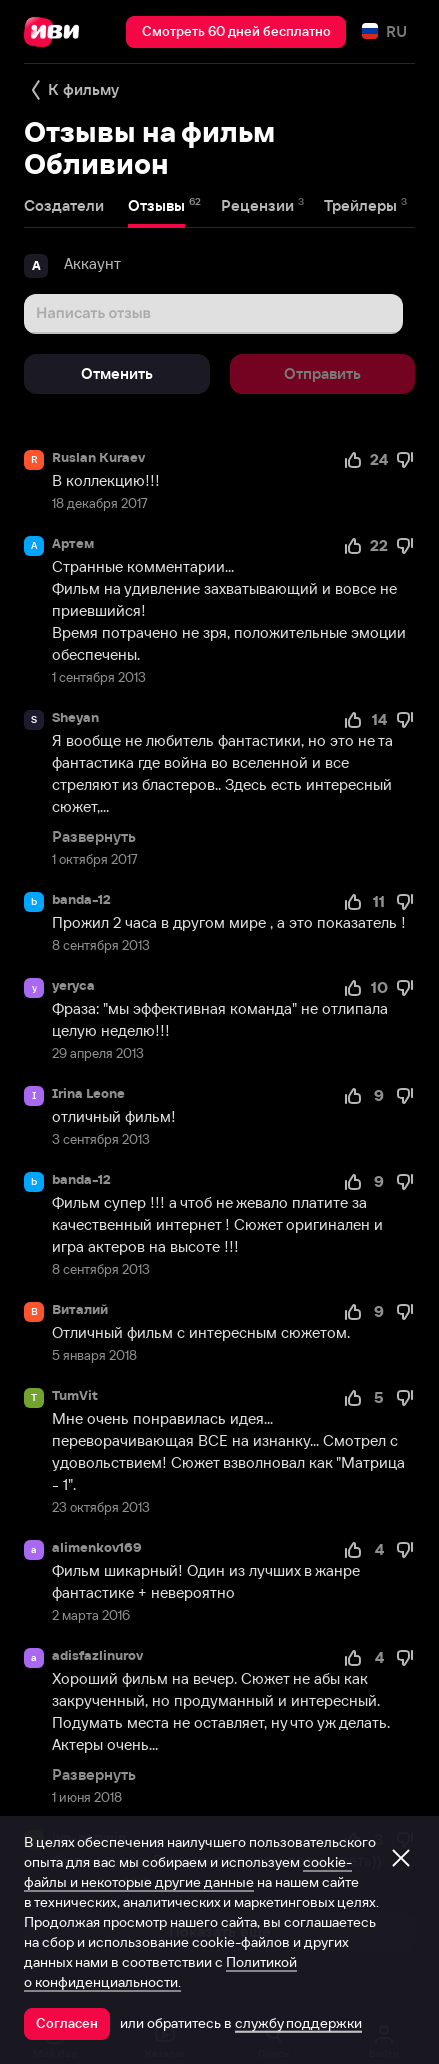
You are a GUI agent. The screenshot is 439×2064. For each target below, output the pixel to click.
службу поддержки (298, 2023)
